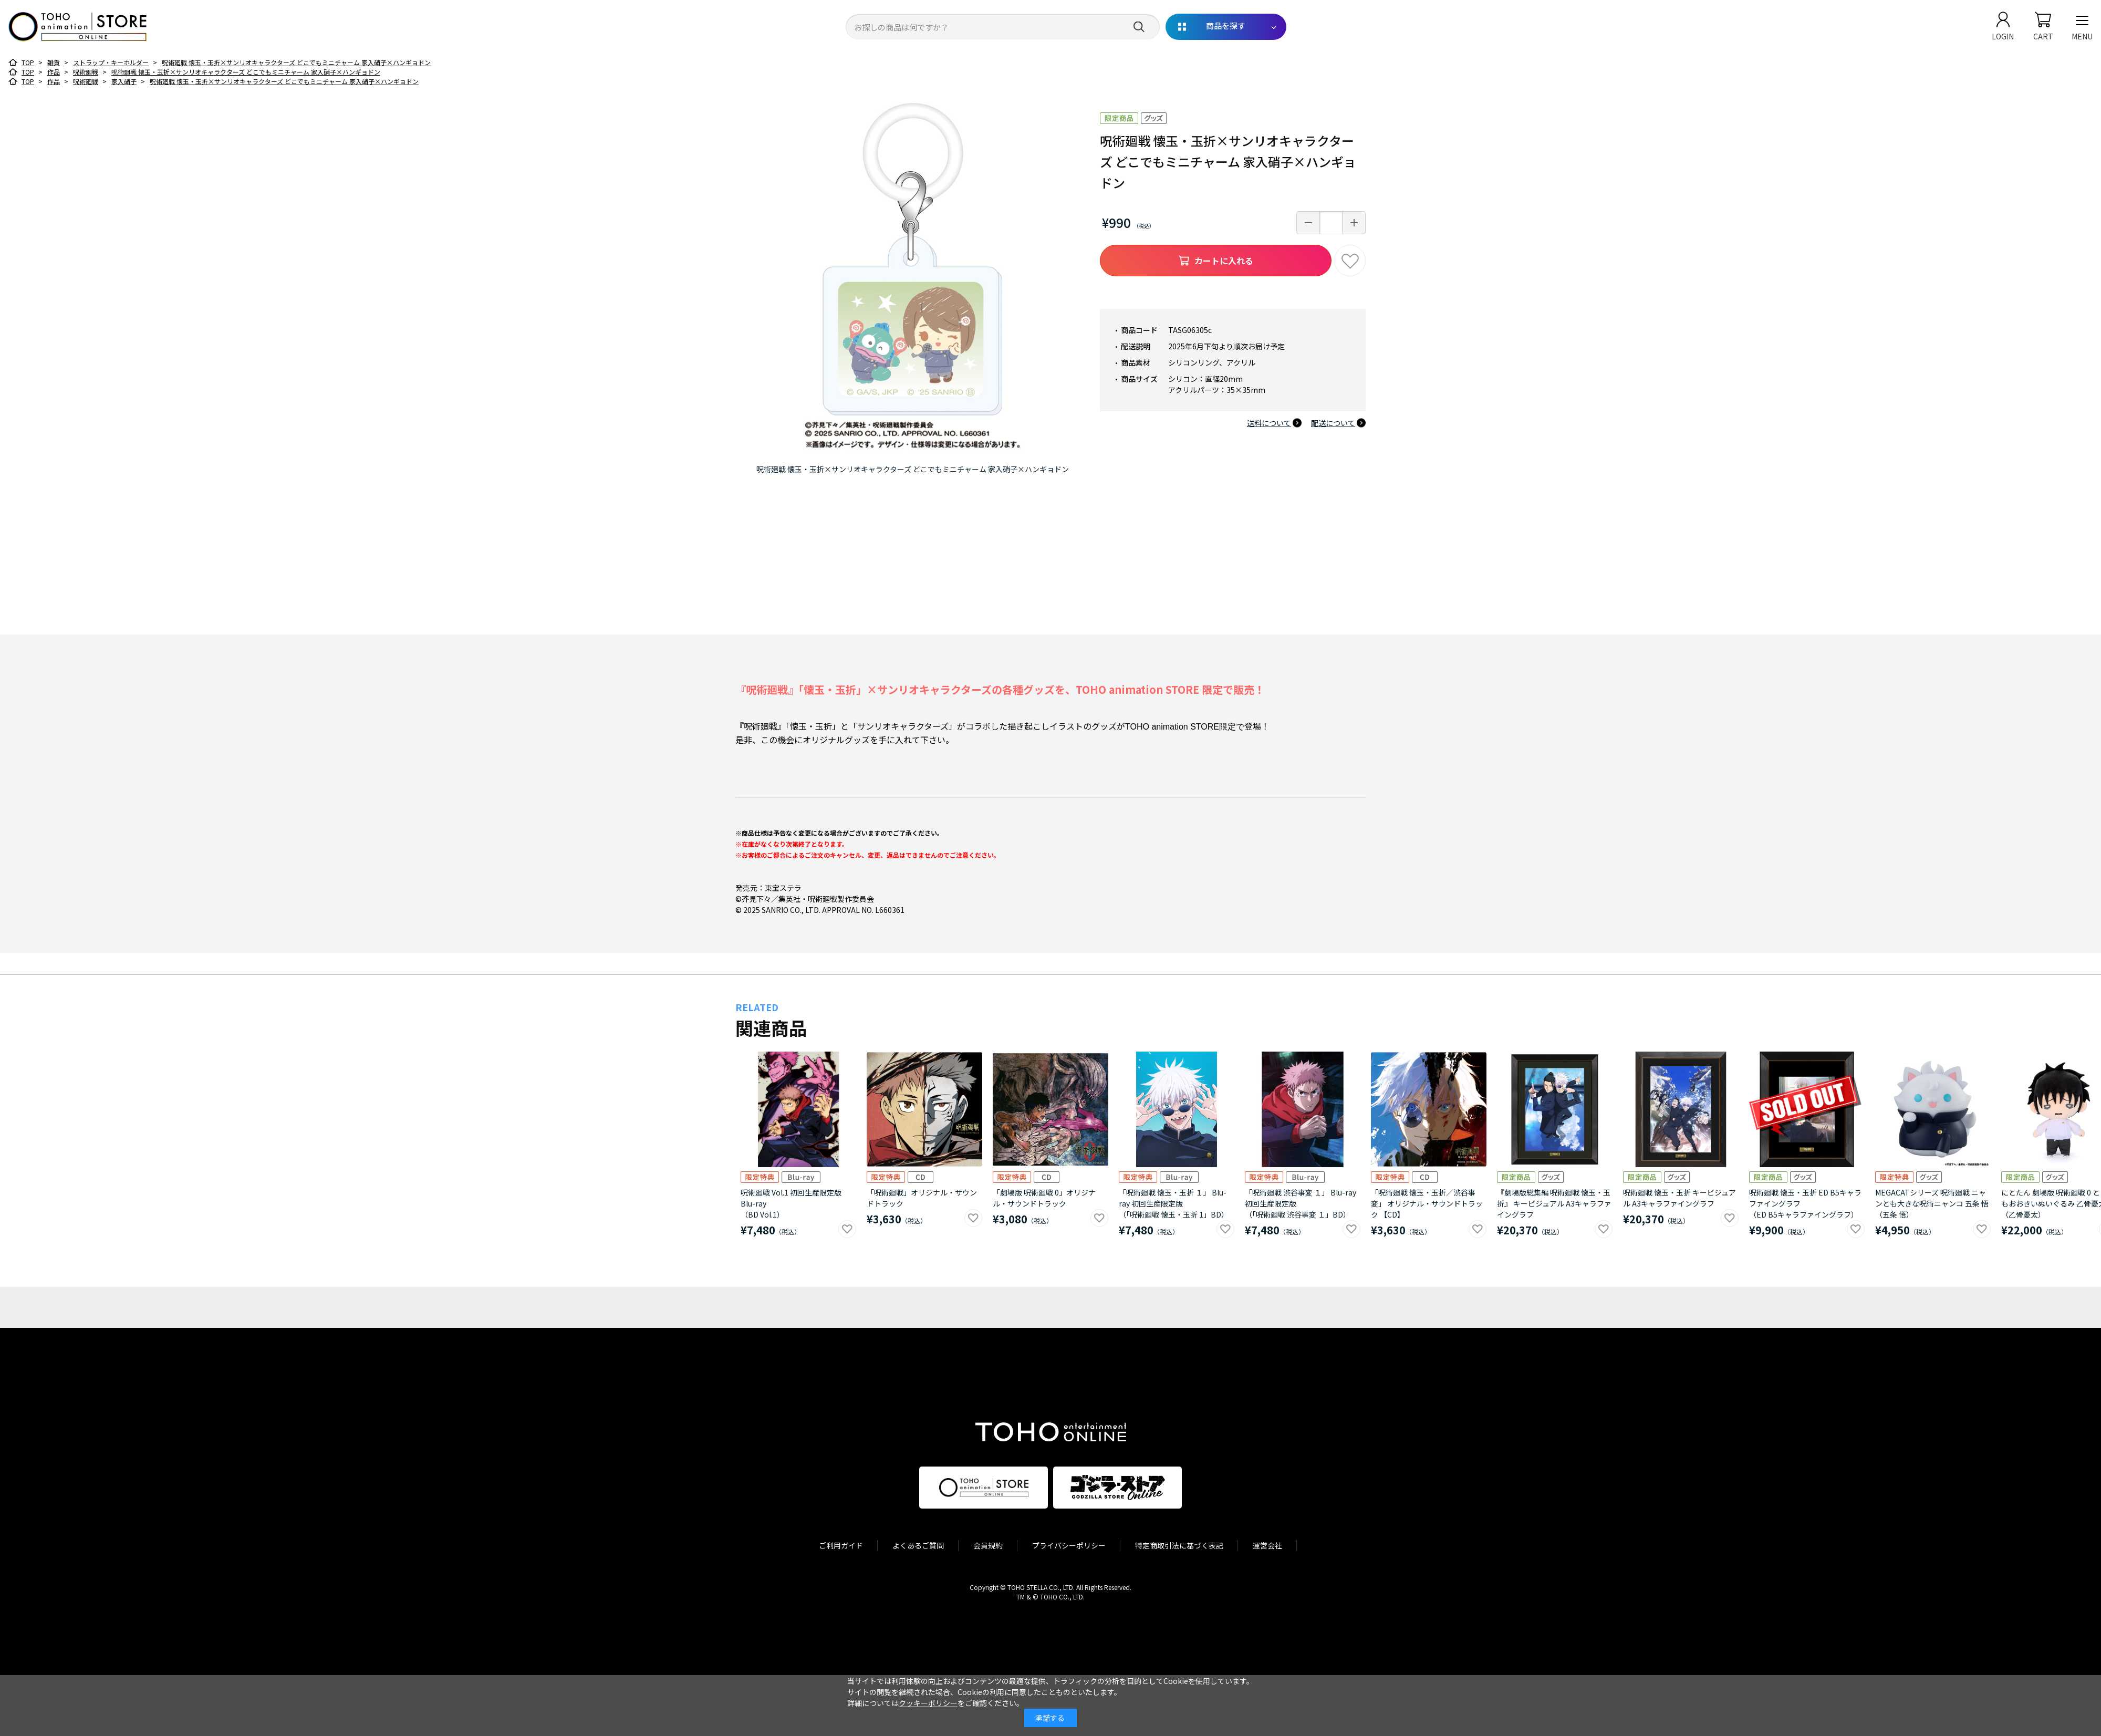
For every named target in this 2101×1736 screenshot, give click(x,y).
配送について (1333, 423)
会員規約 (988, 1545)
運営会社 (1267, 1545)
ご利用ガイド (841, 1545)
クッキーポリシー (928, 1703)
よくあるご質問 (918, 1545)
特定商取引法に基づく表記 (1179, 1545)
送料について (1269, 423)
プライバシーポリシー (1069, 1545)
